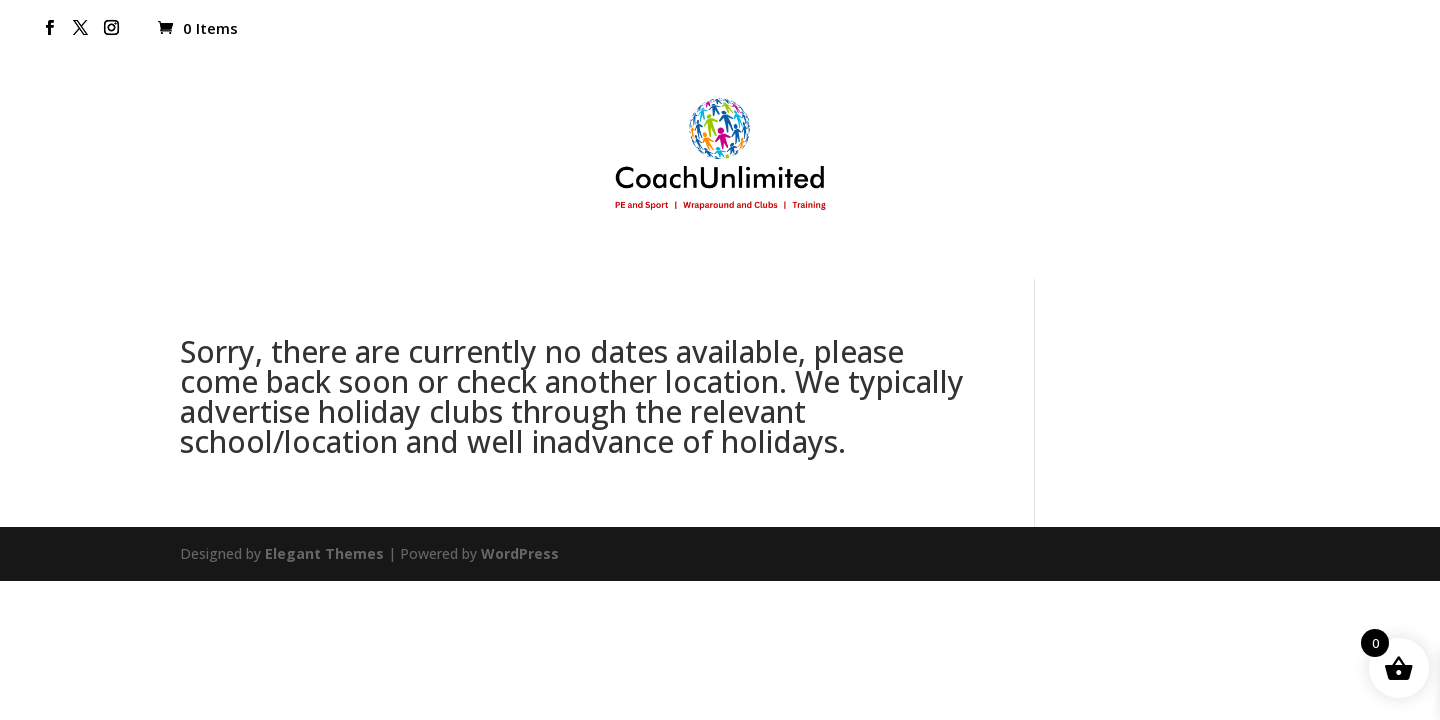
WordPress (520, 553)
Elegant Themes (324, 553)
